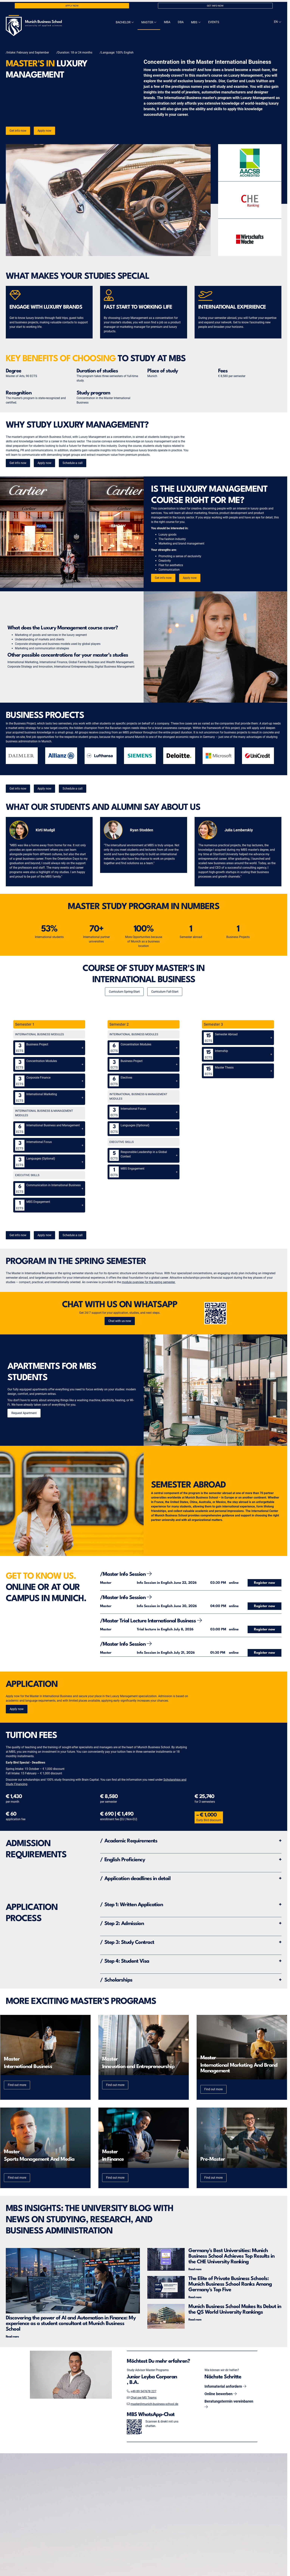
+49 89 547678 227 (143, 2391)
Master (148, 22)
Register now (264, 1582)
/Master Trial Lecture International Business (150, 1621)
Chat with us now (119, 1321)
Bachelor (125, 22)
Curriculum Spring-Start (124, 991)
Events (213, 22)
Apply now (72, 5)
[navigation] (277, 21)
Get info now (215, 5)
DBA (181, 22)
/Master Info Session (125, 1574)
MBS (196, 22)
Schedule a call (73, 463)
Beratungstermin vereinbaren (228, 2404)
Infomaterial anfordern (225, 2386)
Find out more (17, 2085)
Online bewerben (220, 2394)
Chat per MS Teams (143, 2397)
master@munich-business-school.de (154, 2404)
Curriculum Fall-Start (164, 991)
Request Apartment (24, 1413)
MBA (167, 22)
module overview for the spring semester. (149, 1282)
